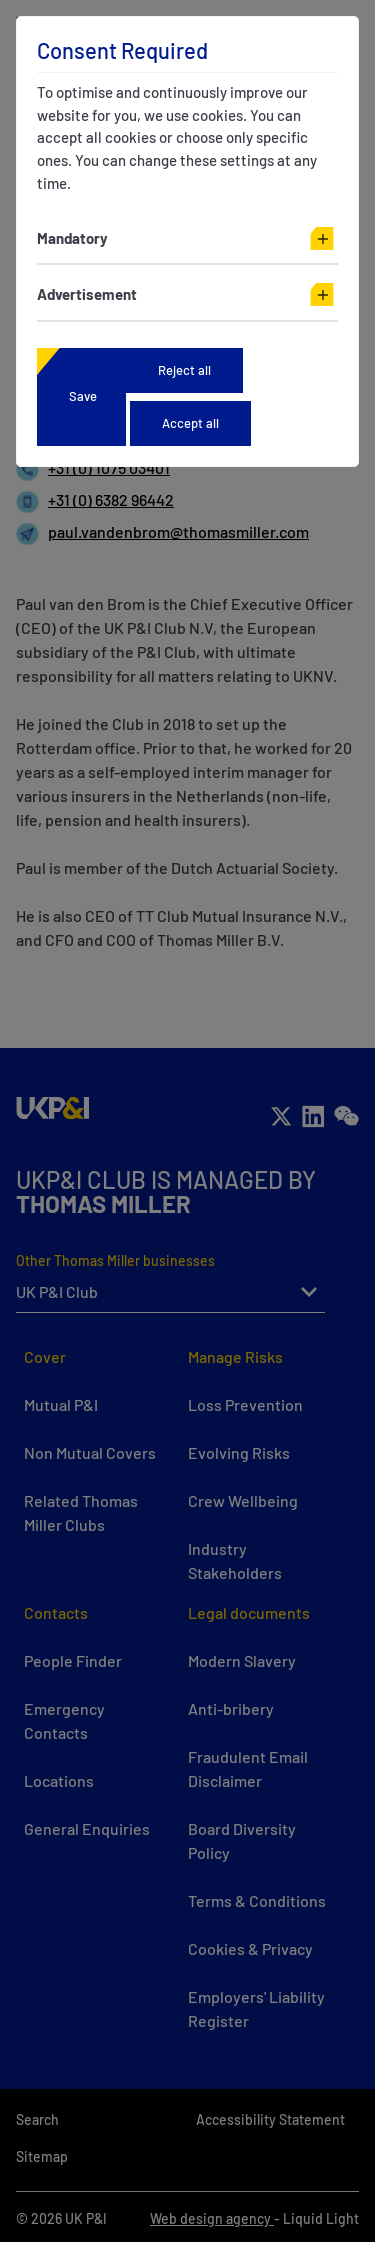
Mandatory (72, 238)
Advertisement (87, 294)
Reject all (184, 370)
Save (83, 396)
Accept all (190, 423)
